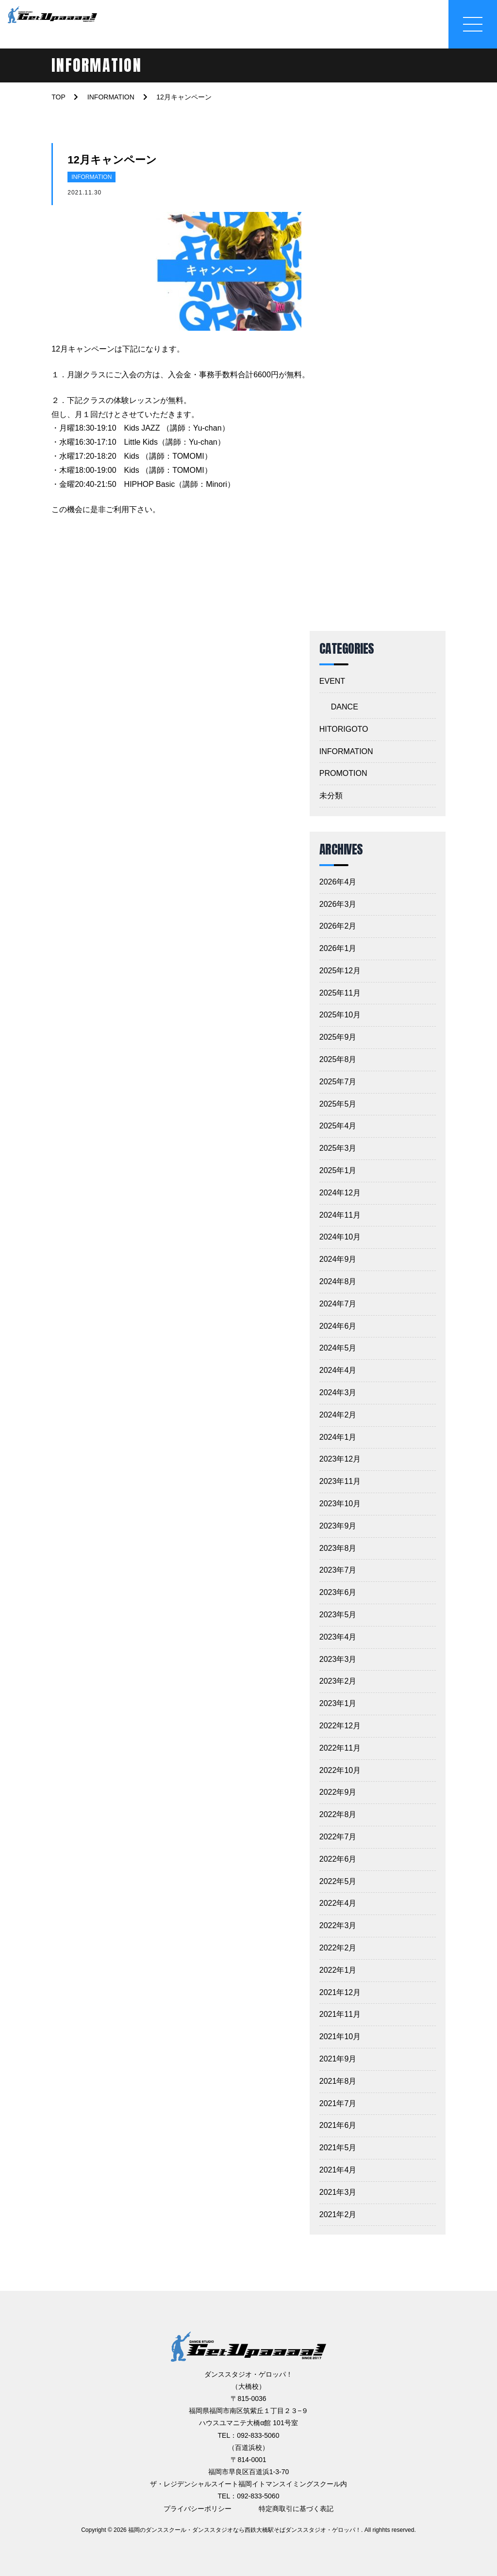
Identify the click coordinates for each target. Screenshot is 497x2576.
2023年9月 (338, 1526)
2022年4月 (338, 1903)
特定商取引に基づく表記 (296, 2508)
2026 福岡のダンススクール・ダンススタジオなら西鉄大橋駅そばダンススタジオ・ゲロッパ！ (237, 2530)
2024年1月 (338, 1437)
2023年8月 (338, 1548)
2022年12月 (340, 1726)
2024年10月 (340, 1237)
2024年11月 (340, 1215)
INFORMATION (91, 177)
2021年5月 (338, 2147)
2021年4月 (338, 2170)
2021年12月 (340, 1992)
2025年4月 (338, 1126)
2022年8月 (338, 1814)
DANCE (344, 707)
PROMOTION (343, 773)
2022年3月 (338, 1925)
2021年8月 (338, 2081)
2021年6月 (338, 2125)
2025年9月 (338, 1037)
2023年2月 (338, 1681)
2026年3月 (338, 904)
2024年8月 (338, 1281)
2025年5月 (338, 1104)
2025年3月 (338, 1148)
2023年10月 (340, 1503)
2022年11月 (340, 1748)
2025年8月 (338, 1059)
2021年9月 (338, 2059)
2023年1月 (338, 1703)
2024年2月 (338, 1415)
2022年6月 (338, 1859)
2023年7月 (338, 1570)
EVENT (332, 681)
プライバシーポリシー (198, 2508)
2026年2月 (338, 926)
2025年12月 (340, 970)
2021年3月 (338, 2192)
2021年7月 (338, 2103)
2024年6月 (338, 1326)
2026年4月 (338, 882)
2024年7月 (338, 1304)
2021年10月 (340, 2036)
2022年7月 (338, 1837)
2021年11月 (340, 2014)
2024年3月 (338, 1392)
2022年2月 (338, 1948)
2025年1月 (338, 1170)
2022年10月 (340, 1770)
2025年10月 (340, 1015)
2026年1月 (338, 948)
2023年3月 (338, 1659)
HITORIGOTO (343, 729)
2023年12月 (340, 1459)
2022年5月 (338, 1881)
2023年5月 (338, 1614)
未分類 (331, 795)
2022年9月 (338, 1792)
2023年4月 (338, 1637)
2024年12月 (340, 1193)
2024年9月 (338, 1259)
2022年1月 (338, 1970)
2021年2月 (338, 2214)
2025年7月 (338, 1082)
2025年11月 (340, 993)
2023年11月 (340, 1481)
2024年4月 (338, 1370)
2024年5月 (338, 1348)
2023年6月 (338, 1592)
